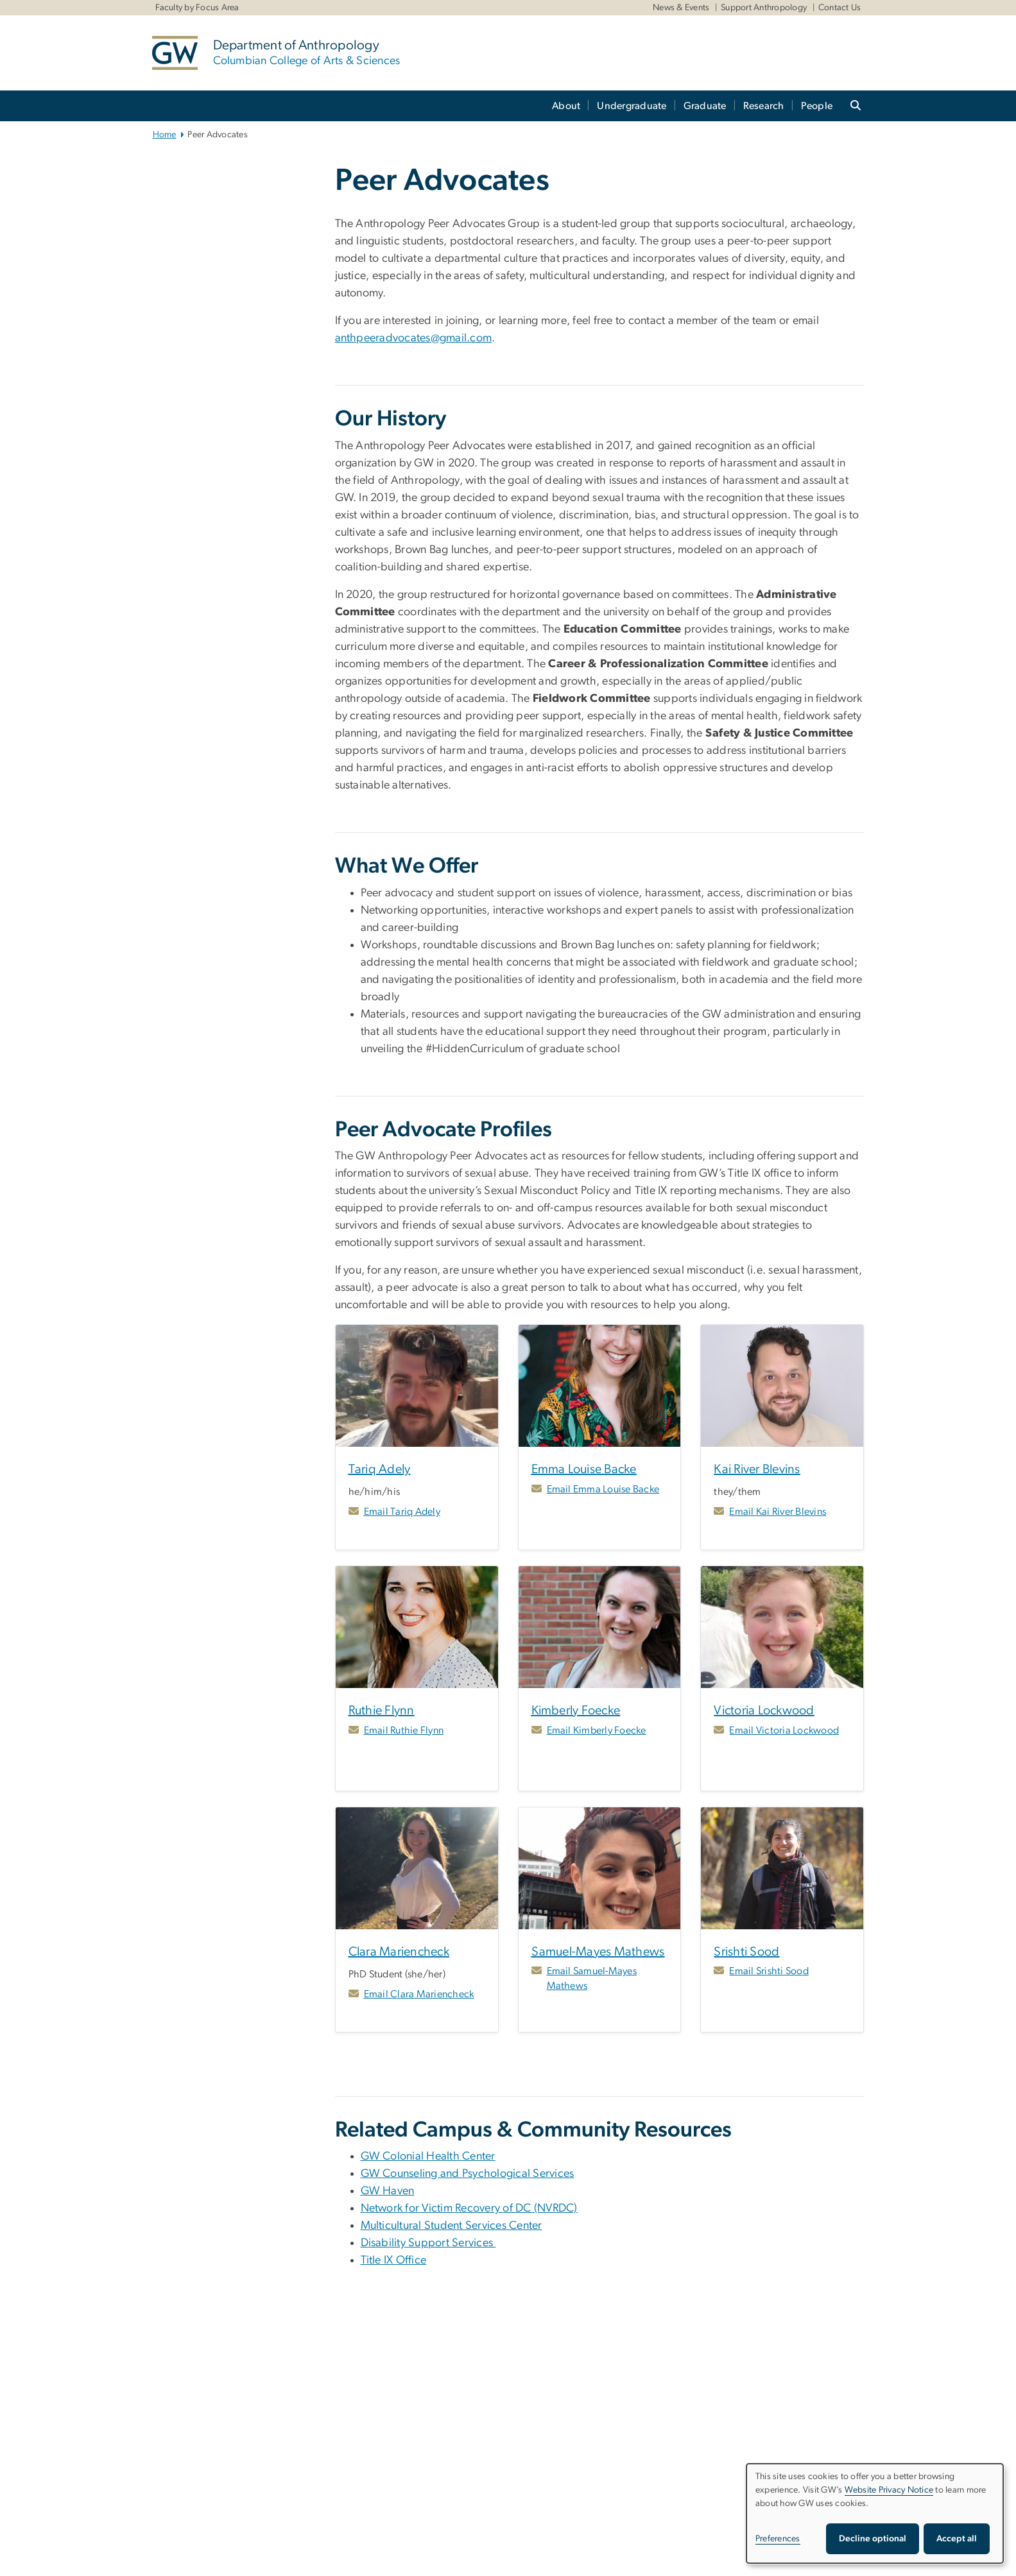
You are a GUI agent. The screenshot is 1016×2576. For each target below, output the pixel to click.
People (817, 106)
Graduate (705, 106)
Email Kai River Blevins (777, 1511)
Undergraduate (631, 106)
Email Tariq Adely (402, 1511)
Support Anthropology (764, 7)
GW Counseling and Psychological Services (467, 2173)
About (566, 106)
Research (763, 106)
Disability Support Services (428, 2243)
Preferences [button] (777, 2538)
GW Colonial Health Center (428, 2156)
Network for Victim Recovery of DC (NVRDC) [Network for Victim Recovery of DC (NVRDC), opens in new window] (469, 2208)
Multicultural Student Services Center (451, 2225)
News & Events (681, 7)
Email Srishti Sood (769, 1971)
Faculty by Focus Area (197, 7)
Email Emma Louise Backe (603, 1489)
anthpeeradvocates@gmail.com (413, 338)
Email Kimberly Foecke (596, 1730)
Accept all (956, 2538)
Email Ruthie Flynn (404, 1730)
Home (165, 134)
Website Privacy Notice (889, 2490)
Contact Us (839, 7)
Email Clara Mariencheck (419, 1994)
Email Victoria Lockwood (784, 1730)
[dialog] (874, 2513)
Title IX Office (394, 2260)
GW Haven (388, 2191)
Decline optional (872, 2538)
